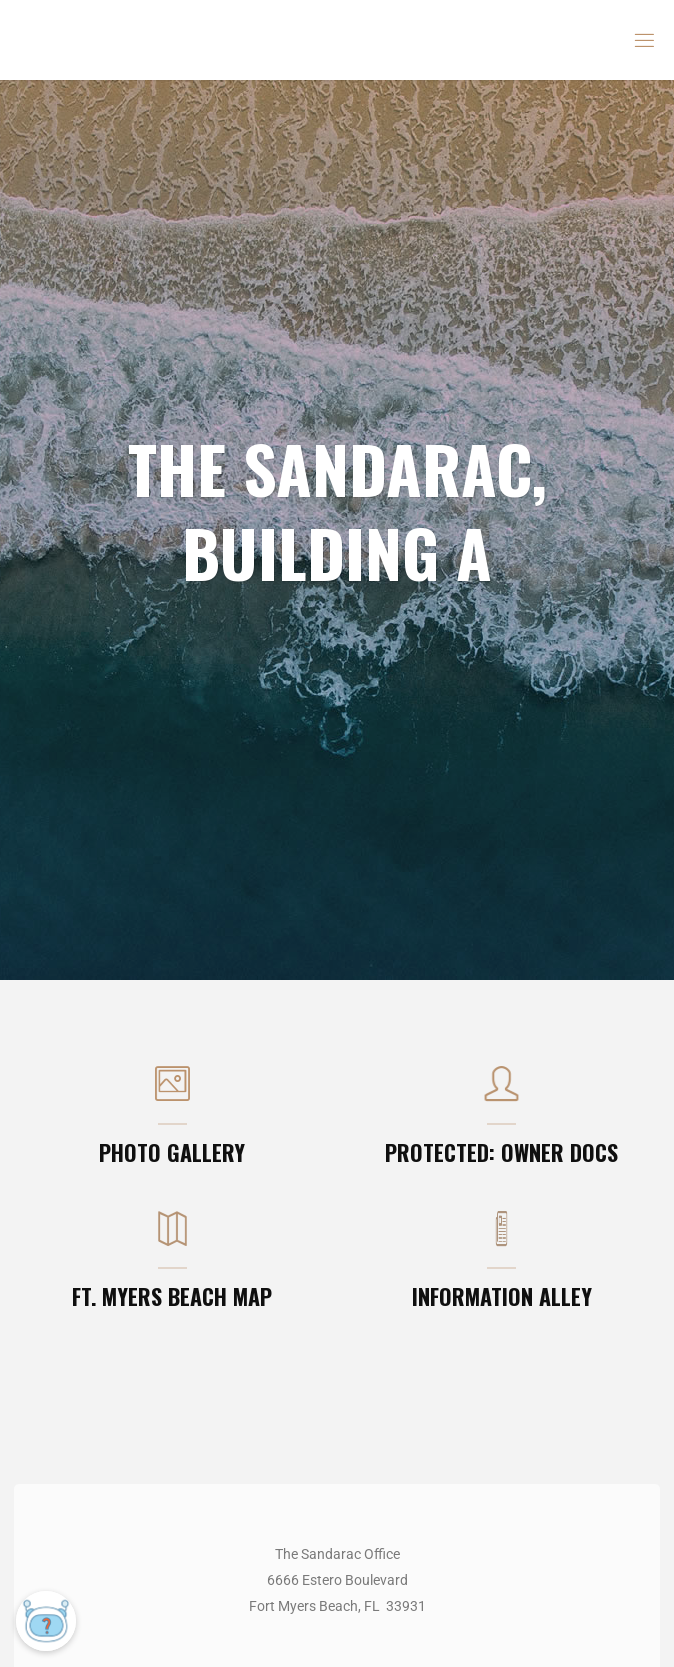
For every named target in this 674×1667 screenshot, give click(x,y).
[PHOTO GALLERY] (172, 1094)
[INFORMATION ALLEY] (501, 1239)
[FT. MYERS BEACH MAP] (172, 1239)
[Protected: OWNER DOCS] (501, 1094)
